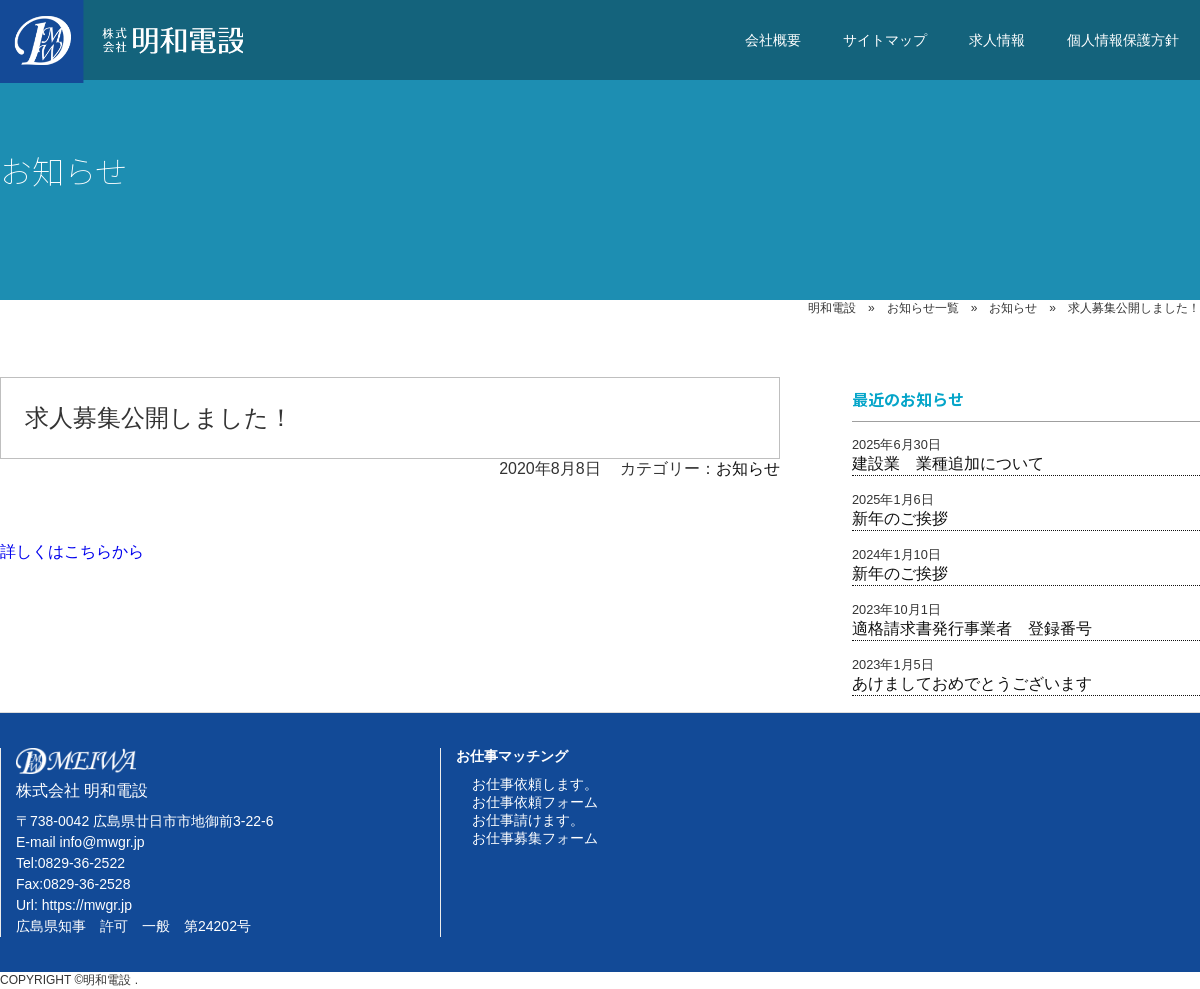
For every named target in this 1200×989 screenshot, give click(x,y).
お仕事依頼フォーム (535, 802)
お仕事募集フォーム (535, 838)
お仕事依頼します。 (535, 784)
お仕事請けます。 (528, 820)
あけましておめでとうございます (972, 683)
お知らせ (748, 468)
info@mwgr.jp (102, 842)
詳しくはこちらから (72, 551)
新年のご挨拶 (900, 518)
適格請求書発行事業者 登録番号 (972, 628)
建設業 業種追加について (948, 463)
